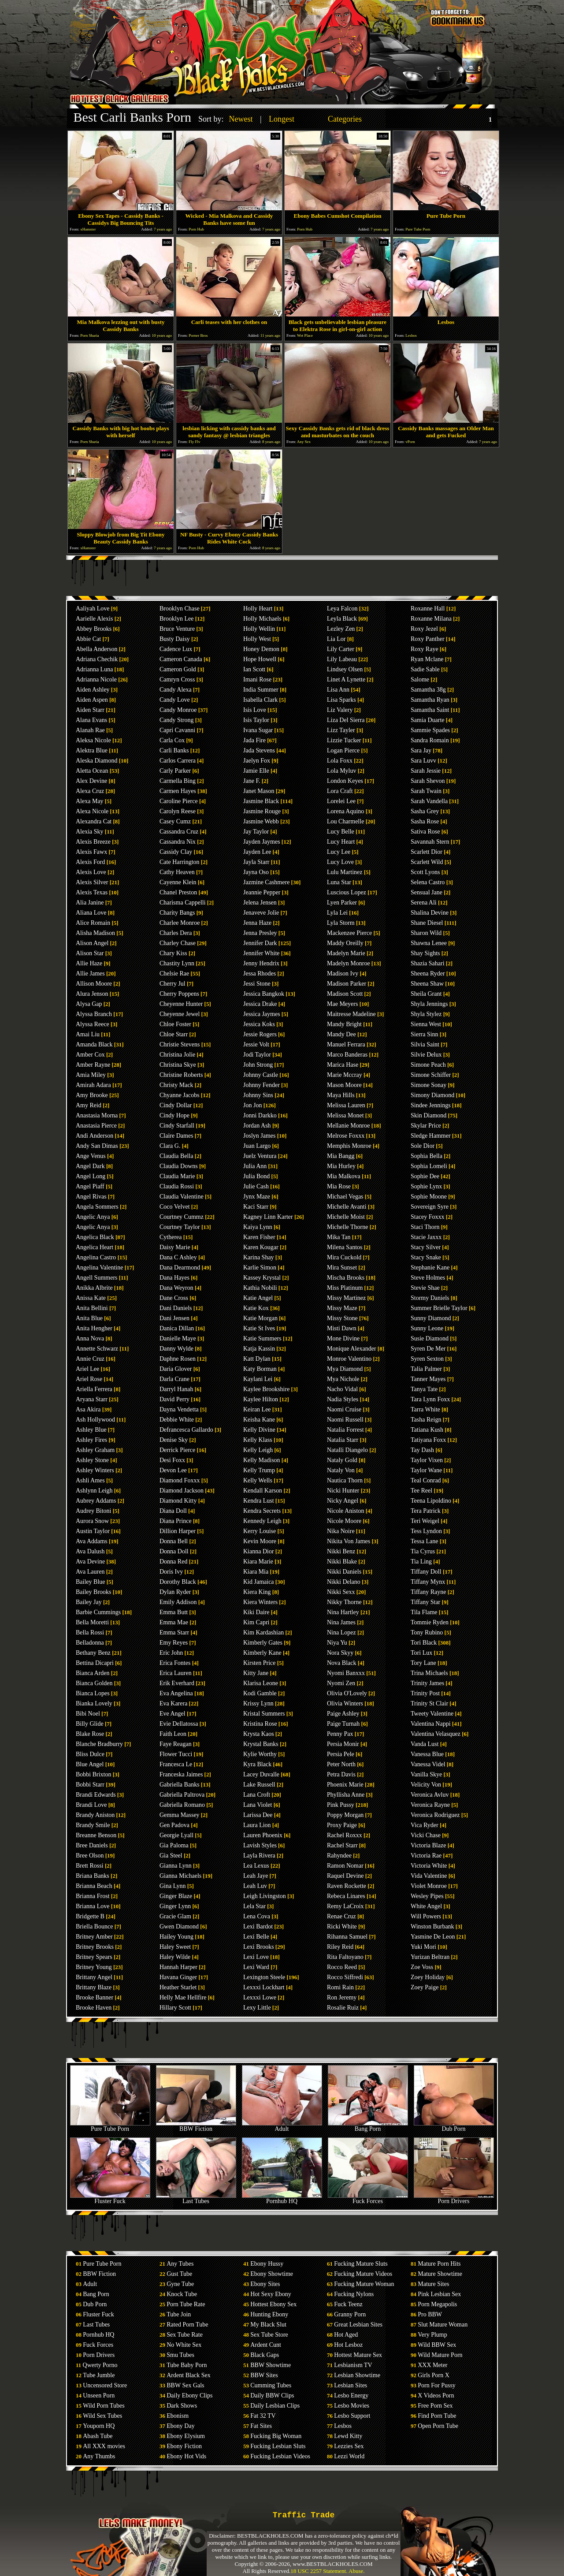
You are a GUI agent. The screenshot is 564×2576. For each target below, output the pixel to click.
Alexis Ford (90, 862)
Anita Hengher (94, 1328)
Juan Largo (257, 1146)
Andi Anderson (94, 1135)
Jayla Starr (256, 862)
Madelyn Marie (346, 953)
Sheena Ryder (428, 973)
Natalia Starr (342, 1440)
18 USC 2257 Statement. (318, 2571)
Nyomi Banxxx (346, 1673)
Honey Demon (261, 649)
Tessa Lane (424, 1541)
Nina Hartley (343, 1612)
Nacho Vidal (342, 1389)
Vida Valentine (429, 1875)
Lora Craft (340, 791)
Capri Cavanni (177, 730)
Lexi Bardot (258, 1926)
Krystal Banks (260, 1744)
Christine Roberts (181, 1075)
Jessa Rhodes (259, 973)
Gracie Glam (175, 1916)
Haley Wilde (175, 1957)
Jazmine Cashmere (266, 882)
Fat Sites (261, 2426)
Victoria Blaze (428, 1845)
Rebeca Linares (346, 1896)
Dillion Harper (178, 1531)
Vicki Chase (426, 1835)
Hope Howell (259, 659)
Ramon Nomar (345, 1865)
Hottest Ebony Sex (273, 2304)
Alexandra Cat (93, 821)
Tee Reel (421, 1490)
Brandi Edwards (96, 1794)
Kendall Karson (262, 1490)
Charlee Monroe (180, 922)
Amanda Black (94, 1044)
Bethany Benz (93, 1652)
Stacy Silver (426, 1247)
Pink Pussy (340, 1805)
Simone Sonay (428, 1085)
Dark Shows (182, 2405)
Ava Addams (92, 1541)
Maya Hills (341, 1095)
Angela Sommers (97, 1206)
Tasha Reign (426, 1419)
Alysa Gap (89, 1004)
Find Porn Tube (437, 2415)
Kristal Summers (264, 1713)
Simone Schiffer (431, 1075)
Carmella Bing (178, 781)
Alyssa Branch (94, 1014)
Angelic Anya (93, 1217)
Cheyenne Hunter (181, 1004)
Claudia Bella (176, 1156)
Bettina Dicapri (95, 1663)
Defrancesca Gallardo (186, 1429)
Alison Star (90, 953)
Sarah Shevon (428, 781)
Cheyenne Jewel (180, 1014)
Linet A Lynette (346, 679)
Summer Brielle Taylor (439, 1308)
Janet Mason (258, 791)
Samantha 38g (428, 689)
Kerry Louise (259, 1531)
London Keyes (345, 781)
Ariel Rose (89, 1379)
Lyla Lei (337, 912)
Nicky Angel (342, 1500)
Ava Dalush (90, 1551)
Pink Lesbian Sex (439, 2294)
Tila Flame (424, 1612)
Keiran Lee (257, 1409)
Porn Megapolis (437, 2304)
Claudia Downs (179, 1166)
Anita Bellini (92, 1308)
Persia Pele (340, 1754)
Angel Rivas (91, 1196)
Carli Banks (174, 750)
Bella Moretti (92, 1622)
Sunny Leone (427, 1328)
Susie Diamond (430, 1338)
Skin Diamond (428, 1115)
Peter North (341, 1764)
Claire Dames (176, 1135)
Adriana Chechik (97, 659)
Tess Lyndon (426, 1531)
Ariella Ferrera (94, 1389)
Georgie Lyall (176, 1835)
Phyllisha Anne (345, 1794)
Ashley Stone (92, 1460)
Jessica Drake (260, 1004)
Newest (241, 119)
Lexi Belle (256, 1936)
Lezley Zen (341, 628)
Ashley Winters (95, 1470)
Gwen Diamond (179, 1926)
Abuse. (356, 2571)
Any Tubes (180, 2263)
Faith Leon (173, 1734)
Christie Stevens (180, 1044)
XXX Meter (432, 2365)
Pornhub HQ (282, 2198)
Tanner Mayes (428, 1379)
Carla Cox (172, 740)
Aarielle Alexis (94, 618)
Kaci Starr (255, 1206)
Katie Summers (262, 1338)
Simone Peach (428, 1064)
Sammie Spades (430, 730)
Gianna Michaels (180, 1875)
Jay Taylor (256, 831)
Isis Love (254, 710)
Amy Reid (88, 1105)
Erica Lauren (176, 1673)
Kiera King (257, 1592)
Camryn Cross (177, 679)
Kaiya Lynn (257, 1227)
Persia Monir (343, 1744)
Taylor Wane (426, 1470)
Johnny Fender (261, 1085)
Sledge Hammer (431, 1135)
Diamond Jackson (182, 1490)
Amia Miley (91, 1075)
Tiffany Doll (426, 1571)
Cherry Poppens (179, 993)
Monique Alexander (351, 1348)
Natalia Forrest (345, 1429)
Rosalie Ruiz (343, 2007)
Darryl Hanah (176, 1389)
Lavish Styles (260, 1845)
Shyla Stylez (426, 1014)
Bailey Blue (90, 1581)
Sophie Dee (425, 1176)
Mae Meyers (342, 1004)
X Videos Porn (436, 2395)
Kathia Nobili (260, 1287)
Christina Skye (178, 1064)
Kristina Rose (260, 1723)
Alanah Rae (90, 730)
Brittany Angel (94, 1977)
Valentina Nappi (431, 1723)
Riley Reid (340, 1946)
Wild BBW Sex (437, 2344)
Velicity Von (426, 1784)
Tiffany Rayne (428, 1592)
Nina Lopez (341, 1632)
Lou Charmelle (345, 821)
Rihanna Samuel (347, 1936)
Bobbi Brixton (93, 1774)
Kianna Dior (258, 1551)
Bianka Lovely (94, 1703)
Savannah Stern (430, 841)
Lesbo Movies (351, 2405)
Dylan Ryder (175, 1592)
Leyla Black (342, 618)
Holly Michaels (262, 618)
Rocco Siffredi (345, 1977)
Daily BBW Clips (272, 2395)
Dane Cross (174, 1298)
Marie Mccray (344, 1075)
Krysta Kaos (258, 1734)
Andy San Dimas (97, 1146)
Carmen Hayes (178, 791)
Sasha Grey (425, 811)
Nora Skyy (340, 1652)
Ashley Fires (91, 1440)
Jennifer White (261, 953)
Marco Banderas (347, 1054)
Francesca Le (176, 1764)
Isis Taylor (256, 720)
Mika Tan (339, 1237)
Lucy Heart (341, 841)
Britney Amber (94, 1936)
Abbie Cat (88, 639)
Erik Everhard (177, 1683)
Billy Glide (90, 1723)
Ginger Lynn (175, 1906)
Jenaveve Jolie (261, 912)
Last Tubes (196, 2198)
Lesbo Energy (351, 2395)
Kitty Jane (255, 1673)
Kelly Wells (257, 1480)
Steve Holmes (428, 1277)
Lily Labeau (342, 659)
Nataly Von (341, 1470)
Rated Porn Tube (187, 2324)
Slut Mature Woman (443, 2324)
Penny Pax (340, 1734)
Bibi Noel (88, 1713)
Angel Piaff (90, 1186)
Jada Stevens (259, 750)
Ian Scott (254, 669)
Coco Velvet (175, 1206)
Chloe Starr (174, 1034)
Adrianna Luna (94, 669)
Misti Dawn (341, 1328)
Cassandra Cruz (179, 831)
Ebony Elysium (186, 2436)
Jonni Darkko (260, 1115)
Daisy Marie (175, 1247)
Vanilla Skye (426, 1774)
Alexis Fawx (91, 852)
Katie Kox (256, 1308)
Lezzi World (349, 2456)
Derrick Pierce (177, 1450)
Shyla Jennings (429, 1004)
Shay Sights (425, 953)
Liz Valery (339, 710)
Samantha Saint (430, 710)
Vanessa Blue (427, 1754)
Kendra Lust (258, 1500)
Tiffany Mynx (428, 1581)
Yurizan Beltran (430, 1957)
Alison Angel (92, 943)
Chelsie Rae (174, 973)
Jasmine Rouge (262, 811)
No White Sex (184, 2344)
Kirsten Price (259, 1663)
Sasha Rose (425, 821)
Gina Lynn (173, 1886)
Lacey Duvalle (261, 1774)
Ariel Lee (87, 1369)
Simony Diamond (432, 1095)
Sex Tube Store (269, 2334)
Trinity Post (425, 1693)
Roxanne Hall (428, 608)
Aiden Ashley (93, 689)
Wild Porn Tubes (103, 2405)
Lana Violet (257, 1805)
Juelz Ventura (260, 1156)
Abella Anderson (96, 649)
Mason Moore (344, 1085)
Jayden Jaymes (261, 841)
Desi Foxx (172, 1460)
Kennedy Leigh (262, 1521)
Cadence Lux (176, 649)
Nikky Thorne (344, 1602)
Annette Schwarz (97, 1348)
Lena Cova (256, 1916)
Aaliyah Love (93, 608)
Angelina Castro (96, 1257)
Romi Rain (340, 1987)
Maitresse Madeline (351, 1014)
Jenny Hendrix (261, 963)
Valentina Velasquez (435, 1734)
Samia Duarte (428, 720)
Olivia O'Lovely (347, 1693)
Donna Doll (174, 1551)
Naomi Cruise (344, 1409)
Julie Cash (256, 1186)
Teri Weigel (425, 1521)
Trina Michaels (429, 1673)
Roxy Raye (424, 649)
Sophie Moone (429, 1196)
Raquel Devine (345, 1875)
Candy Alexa (176, 689)
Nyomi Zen (341, 1683)
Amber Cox (90, 1054)
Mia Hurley (341, 1166)
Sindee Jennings (431, 1105)
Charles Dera (176, 933)
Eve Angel (173, 1713)
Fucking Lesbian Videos (280, 2456)
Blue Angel (90, 1764)
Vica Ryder (424, 1825)
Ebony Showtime (271, 2274)
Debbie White (177, 1419)
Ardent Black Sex (189, 2375)
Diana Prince (176, 1521)
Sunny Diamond (431, 1318)
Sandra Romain (430, 740)
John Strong (258, 1064)
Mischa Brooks (345, 1277)
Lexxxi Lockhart (264, 1987)
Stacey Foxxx (428, 1217)
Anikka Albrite (94, 1287)
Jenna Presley (260, 933)
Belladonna (90, 1642)
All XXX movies (104, 2446)
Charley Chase (178, 943)
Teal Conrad (426, 1480)
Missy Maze (342, 1308)
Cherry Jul (173, 983)
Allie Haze (89, 963)
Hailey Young (176, 1936)
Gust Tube (179, 2274)
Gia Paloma (174, 1845)
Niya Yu (337, 1642)
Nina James (341, 1622)
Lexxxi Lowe (259, 1997)
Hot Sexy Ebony (270, 2294)
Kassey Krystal (262, 1277)
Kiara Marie (258, 1561)
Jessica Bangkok (263, 993)
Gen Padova (174, 1825)
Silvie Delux (426, 1054)
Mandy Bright (344, 1024)
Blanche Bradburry (99, 1744)
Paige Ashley (343, 1713)
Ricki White (342, 1926)
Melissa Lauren (346, 1105)
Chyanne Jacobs (180, 1095)
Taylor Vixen (427, 1460)
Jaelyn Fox (256, 760)
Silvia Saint (425, 1044)
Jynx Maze (256, 1196)
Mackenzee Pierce (349, 933)
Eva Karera (173, 1703)
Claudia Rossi (177, 1186)
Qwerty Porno (100, 2365)
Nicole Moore (344, 1521)
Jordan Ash (257, 1125)
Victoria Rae (426, 1855)
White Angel (426, 1906)
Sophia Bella (426, 1156)
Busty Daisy (175, 639)
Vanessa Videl (428, 1764)
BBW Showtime (270, 2365)
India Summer (260, 689)
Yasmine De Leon (433, 1936)
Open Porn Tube (438, 2426)
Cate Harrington (180, 862)
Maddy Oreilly (345, 943)
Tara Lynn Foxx (430, 1399)
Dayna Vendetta (179, 1409)
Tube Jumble (99, 2375)
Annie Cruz (90, 1358)
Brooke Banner (94, 1997)
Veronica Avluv (430, 1794)
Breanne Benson (96, 1835)
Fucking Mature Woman (364, 2284)
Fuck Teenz (348, 2304)
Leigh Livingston (264, 1896)
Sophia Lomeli (429, 1166)
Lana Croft (256, 1794)
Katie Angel (258, 1298)
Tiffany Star (425, 1602)
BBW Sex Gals (185, 2385)
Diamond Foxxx (180, 1480)
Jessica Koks (259, 1024)
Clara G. (170, 1146)
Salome (420, 679)
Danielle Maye (178, 1338)
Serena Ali (424, 902)
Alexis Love (91, 872)
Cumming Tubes (270, 2385)
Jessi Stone (257, 983)
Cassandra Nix (178, 841)
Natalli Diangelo (347, 1450)
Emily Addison (178, 1602)
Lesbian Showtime (357, 2375)
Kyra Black (257, 1764)
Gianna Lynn (176, 1865)
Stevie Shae (425, 1287)
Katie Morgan (260, 1318)
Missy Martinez (346, 1298)
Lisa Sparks (341, 699)
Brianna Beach (94, 1886)
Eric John (171, 1652)
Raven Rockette (346, 1886)
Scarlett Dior (426, 852)
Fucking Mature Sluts (360, 2263)
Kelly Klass (257, 1440)
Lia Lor (336, 639)
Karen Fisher (259, 1237)
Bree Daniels (92, 1845)
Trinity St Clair (429, 1703)
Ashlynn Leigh (94, 1490)
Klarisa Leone (260, 1683)
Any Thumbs (99, 2456)
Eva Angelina (176, 1693)
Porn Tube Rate (186, 2304)
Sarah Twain (426, 791)
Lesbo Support (352, 2415)
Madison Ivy (342, 973)
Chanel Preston (178, 892)
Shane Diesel (427, 922)
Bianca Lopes (93, 1693)
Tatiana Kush (427, 1429)
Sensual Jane (426, 892)
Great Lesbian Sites (358, 2324)
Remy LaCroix (345, 1906)
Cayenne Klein (178, 882)
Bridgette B (90, 1916)
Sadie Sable (425, 669)
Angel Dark (90, 1166)
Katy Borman (260, 1369)
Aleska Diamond (96, 760)
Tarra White (425, 1409)
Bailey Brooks (93, 1592)
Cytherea (171, 1237)
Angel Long (90, 1176)
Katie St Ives (259, 1328)
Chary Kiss (173, 953)
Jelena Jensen (260, 902)
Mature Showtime (440, 2274)
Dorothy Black (178, 1581)
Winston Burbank (432, 1926)
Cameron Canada (181, 659)
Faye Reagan (176, 1744)
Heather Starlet (178, 1987)
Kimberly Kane (262, 1652)
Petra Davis (341, 1774)
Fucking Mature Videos (363, 2274)
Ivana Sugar (258, 730)
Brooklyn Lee (176, 618)
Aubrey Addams (96, 1500)
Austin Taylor (93, 1531)
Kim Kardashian (263, 1632)
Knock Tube (182, 2294)
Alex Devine (91, 781)
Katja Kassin (259, 1348)
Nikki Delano (343, 1581)
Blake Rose (90, 1734)
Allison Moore (94, 983)
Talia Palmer (426, 1369)
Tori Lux (421, 1652)
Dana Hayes (174, 1277)
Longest (281, 119)
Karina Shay (258, 1257)
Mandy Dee (341, 1034)
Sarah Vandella (429, 801)
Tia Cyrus (423, 1551)
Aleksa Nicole (93, 740)
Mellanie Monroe (348, 1125)
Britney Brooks (95, 1946)
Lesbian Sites (350, 2385)
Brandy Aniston (95, 1815)
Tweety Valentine (432, 1713)
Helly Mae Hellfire (183, 1997)
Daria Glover (176, 1369)
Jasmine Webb (261, 821)
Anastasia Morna (97, 1115)
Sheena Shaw (427, 983)
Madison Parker (346, 983)
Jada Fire (254, 740)
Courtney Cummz (182, 1217)
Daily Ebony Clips (189, 2395)
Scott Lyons (425, 872)
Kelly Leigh (258, 1450)
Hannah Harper (178, 1967)
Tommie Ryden (430, 1622)
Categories (345, 119)
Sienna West (426, 1024)
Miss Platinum (345, 1287)
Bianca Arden (93, 1673)
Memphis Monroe (349, 1146)
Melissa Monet (345, 1115)
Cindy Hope (174, 1115)
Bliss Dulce (90, 1754)
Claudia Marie (177, 1176)
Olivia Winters (345, 1703)
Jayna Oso (256, 872)
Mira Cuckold (344, 1257)
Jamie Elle (256, 770)
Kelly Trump (259, 1470)
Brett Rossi (90, 1865)
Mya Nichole (343, 1379)
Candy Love (175, 699)
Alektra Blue (92, 750)
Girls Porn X (433, 2375)
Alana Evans (91, 720)
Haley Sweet (175, 1946)
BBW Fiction (196, 2126)
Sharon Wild (426, 933)
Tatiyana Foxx (428, 1440)
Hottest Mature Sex (358, 2355)
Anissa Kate (91, 1298)
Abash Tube (97, 2436)
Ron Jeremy (341, 1997)
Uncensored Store (105, 2385)
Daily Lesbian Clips (275, 2405)
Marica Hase (342, 1064)
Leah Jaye (255, 1875)
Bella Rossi (90, 1632)
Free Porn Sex (435, 2405)
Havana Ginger (178, 1977)
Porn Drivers (454, 2198)
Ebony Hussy (266, 2263)
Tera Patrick (426, 1511)
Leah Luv (255, 1886)
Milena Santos (345, 1247)
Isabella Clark (260, 699)
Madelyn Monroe (348, 963)
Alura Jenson (92, 993)
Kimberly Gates (262, 1642)
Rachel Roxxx (344, 1835)
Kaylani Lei (257, 1379)
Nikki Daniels (344, 1571)
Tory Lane (423, 1663)
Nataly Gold (342, 1460)
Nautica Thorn (345, 1480)
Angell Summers (97, 1277)
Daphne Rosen (178, 1358)
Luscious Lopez (346, 892)
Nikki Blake (342, 1561)
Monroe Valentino (349, 1358)
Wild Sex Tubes (102, 2415)
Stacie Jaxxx (426, 1237)
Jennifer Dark (260, 943)
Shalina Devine (430, 912)
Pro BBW (430, 2314)
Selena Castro (428, 882)
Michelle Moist (346, 1217)
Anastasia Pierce (96, 1125)
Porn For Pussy (437, 2385)
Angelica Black (95, 1237)
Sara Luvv (423, 760)
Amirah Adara (93, 1085)
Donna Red (173, 1561)
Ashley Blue (91, 1429)
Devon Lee (173, 1470)
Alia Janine (90, 902)
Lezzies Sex (349, 2446)
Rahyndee (339, 1855)
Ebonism (178, 2415)
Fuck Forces (368, 2198)
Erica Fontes (175, 1663)
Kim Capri (256, 1622)
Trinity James (427, 1683)
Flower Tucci (176, 1754)
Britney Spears (94, 1957)
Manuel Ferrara (346, 1044)
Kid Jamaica (258, 1581)
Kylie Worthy (260, 1754)
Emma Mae (174, 1622)
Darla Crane (174, 1379)
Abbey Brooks (93, 628)
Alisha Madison (95, 933)
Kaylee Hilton (260, 1399)
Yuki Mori (423, 1946)
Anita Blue (89, 1318)
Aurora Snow (92, 1521)
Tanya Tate (424, 1389)
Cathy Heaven (177, 872)
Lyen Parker (342, 902)
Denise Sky (174, 1440)
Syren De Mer (428, 1348)
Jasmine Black (261, 801)
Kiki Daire (256, 1612)
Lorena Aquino (345, 811)
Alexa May (90, 801)
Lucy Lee (338, 852)
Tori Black (424, 1642)
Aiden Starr (90, 710)
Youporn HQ (99, 2426)
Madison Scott (345, 993)
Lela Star (254, 1906)
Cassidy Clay (176, 852)
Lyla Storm (341, 922)
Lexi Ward (256, 1967)
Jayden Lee (257, 852)
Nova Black (341, 1663)
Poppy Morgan (345, 1815)
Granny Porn (350, 2314)
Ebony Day (180, 2426)
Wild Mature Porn (440, 2355)
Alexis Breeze (93, 841)
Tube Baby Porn (187, 2365)
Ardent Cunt (265, 2344)
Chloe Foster (175, 1024)
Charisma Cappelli (183, 902)
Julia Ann (255, 1166)
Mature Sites (433, 2284)
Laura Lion (257, 1825)
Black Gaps (264, 2355)
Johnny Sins (258, 1095)
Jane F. (251, 781)
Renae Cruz (341, 1916)
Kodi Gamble (260, 1693)
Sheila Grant (426, 993)
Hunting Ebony (269, 2314)
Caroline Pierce (179, 801)
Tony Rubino (427, 1632)
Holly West (257, 639)
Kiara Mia (255, 1571)
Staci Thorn (425, 1227)
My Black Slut (268, 2324)
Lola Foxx (339, 760)
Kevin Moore (259, 1541)
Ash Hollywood (95, 1419)
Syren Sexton (427, 1358)
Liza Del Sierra (346, 720)
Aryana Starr (92, 1399)
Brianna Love (93, 1906)
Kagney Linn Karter (268, 1217)
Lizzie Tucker (344, 740)
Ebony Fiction (184, 2446)
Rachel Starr (342, 1845)
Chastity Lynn (177, 963)
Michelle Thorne (347, 1227)
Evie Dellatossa (179, 1723)
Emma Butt (174, 1612)
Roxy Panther (428, 639)
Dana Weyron (176, 1287)
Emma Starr (174, 1632)
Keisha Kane (259, 1419)
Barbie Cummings (98, 1612)
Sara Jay (421, 750)
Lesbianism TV (353, 2365)
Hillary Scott (175, 2007)
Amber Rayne (93, 1064)
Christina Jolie (177, 1054)
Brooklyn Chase (180, 608)
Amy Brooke (92, 1095)
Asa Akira (88, 1409)
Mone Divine (343, 1338)
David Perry (174, 1399)
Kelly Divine (259, 1429)
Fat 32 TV (262, 2415)
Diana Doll (173, 1511)
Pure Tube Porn (110, 2126)
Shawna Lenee (429, 943)
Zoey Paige (424, 1987)
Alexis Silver (92, 882)
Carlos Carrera (178, 760)
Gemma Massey (180, 1815)
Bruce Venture (177, 628)
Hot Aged (346, 2334)
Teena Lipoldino (431, 1500)
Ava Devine (90, 1561)
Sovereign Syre (430, 1206)
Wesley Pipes (427, 1896)
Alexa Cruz (90, 791)
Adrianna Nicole (96, 679)
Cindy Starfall (177, 1125)
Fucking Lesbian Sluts (277, 2446)
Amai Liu (88, 1034)
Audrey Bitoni (93, 1511)
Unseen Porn (99, 2395)
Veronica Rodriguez (435, 1815)
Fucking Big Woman (275, 2436)
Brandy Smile (93, 1825)
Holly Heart (257, 608)
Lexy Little (257, 2007)
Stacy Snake (426, 1257)
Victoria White (429, 1865)
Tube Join (179, 2314)
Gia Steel (171, 1855)
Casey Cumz (175, 821)
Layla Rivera (259, 1855)
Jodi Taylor (257, 1054)
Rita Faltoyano (345, 1957)
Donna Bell (174, 1541)
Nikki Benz (341, 1551)
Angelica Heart (94, 1247)
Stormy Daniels (430, 1298)
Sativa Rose (425, 831)
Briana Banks (92, 1875)
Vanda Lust (424, 1744)
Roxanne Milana (431, 618)
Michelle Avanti (347, 1206)
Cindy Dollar (176, 1105)
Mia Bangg (341, 1156)
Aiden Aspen (92, 699)
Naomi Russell (345, 1419)
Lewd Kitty (348, 2436)
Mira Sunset (342, 1267)
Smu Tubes (180, 2355)
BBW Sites (264, 2375)
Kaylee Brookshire (266, 1389)
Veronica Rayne (430, 1805)
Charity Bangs (177, 912)
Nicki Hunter (343, 1490)
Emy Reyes (174, 1642)
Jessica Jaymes (261, 1014)
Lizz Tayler (341, 730)
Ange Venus (91, 1156)
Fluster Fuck (110, 2198)
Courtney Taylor (180, 1227)
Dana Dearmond (180, 1267)
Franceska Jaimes (181, 1774)
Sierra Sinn (424, 1034)
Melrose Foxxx (345, 1135)
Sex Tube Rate (185, 2334)
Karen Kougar (260, 1247)
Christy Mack (176, 1085)
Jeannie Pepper (261, 892)
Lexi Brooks (258, 1946)
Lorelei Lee (341, 801)
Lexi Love (256, 1957)
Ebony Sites (265, 2284)
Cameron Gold (178, 669)
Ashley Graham (95, 1450)
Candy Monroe (178, 710)
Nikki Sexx (341, 1592)
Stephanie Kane (430, 1267)
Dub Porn (454, 2126)
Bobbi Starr (90, 1784)
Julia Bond (256, 1176)
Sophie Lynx (426, 1186)
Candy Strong (176, 720)
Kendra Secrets (262, 1511)
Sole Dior (422, 1146)
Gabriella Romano (182, 1805)
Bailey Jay (89, 1602)
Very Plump (432, 2334)
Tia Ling (421, 1561)
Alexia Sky (90, 831)
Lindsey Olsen (345, 669)
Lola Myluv (341, 770)
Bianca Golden (94, 1683)
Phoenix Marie (345, 1784)
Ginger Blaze (176, 1896)
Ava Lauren (90, 1571)
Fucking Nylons (354, 2294)
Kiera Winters (260, 1602)
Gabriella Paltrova (182, 1794)
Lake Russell (259, 1784)
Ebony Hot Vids (186, 2456)
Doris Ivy (171, 1571)
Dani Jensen (174, 1318)
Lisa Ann (338, 689)
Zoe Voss (422, 1967)
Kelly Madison (261, 1460)
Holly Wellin (259, 628)
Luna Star (339, 882)
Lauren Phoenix (262, 1835)
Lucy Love (340, 862)
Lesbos (343, 2426)
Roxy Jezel (424, 628)
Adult (282, 2126)
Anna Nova (90, 1338)
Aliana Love (91, 912)
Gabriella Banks (180, 1784)
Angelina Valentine (99, 1267)
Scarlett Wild (427, 862)
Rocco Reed (342, 1967)
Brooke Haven (93, 2007)
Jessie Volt (256, 1044)
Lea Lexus (256, 1865)
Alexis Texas (92, 892)
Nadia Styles (342, 1399)
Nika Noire (341, 1531)
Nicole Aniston (345, 1511)
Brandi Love (91, 1805)
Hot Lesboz (348, 2344)
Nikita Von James (348, 1541)
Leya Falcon (342, 608)
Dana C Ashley (178, 1257)
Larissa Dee (257, 1815)
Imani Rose (257, 679)
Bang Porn (368, 2126)
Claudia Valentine (182, 1196)
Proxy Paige (342, 1825)
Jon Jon (252, 1105)
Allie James (90, 973)
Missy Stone (342, 1318)
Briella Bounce (94, 1926)
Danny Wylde (176, 1348)
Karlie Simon (259, 1267)
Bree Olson (90, 1855)
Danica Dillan (177, 1328)
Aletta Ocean (92, 770)
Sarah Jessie (426, 770)
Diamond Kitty (178, 1500)
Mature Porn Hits (439, 2263)
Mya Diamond (345, 1369)
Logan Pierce (343, 750)
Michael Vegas (345, 1196)
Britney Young (94, 1967)
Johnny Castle (260, 1075)
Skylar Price (426, 1125)
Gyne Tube (180, 2284)
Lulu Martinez (344, 872)
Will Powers (426, 1916)
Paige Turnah (343, 1723)
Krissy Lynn (258, 1703)
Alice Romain (93, 922)
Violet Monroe (429, 1886)
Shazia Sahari (428, 963)
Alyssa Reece (92, 1024)
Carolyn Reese (178, 811)
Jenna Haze (257, 922)
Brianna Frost (93, 1896)
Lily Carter (340, 649)
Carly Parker (175, 770)
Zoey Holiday (428, 1977)
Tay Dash (422, 1450)
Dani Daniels (176, 1308)
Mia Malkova (343, 1176)
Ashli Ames (90, 1480)
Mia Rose (339, 1186)
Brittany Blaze (93, 1987)
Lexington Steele (264, 1977)
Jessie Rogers (260, 1034)
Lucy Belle (340, 831)
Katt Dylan (257, 1358)
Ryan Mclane (427, 659)
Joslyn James (259, 1135)
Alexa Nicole (92, 811)
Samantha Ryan (430, 699)
